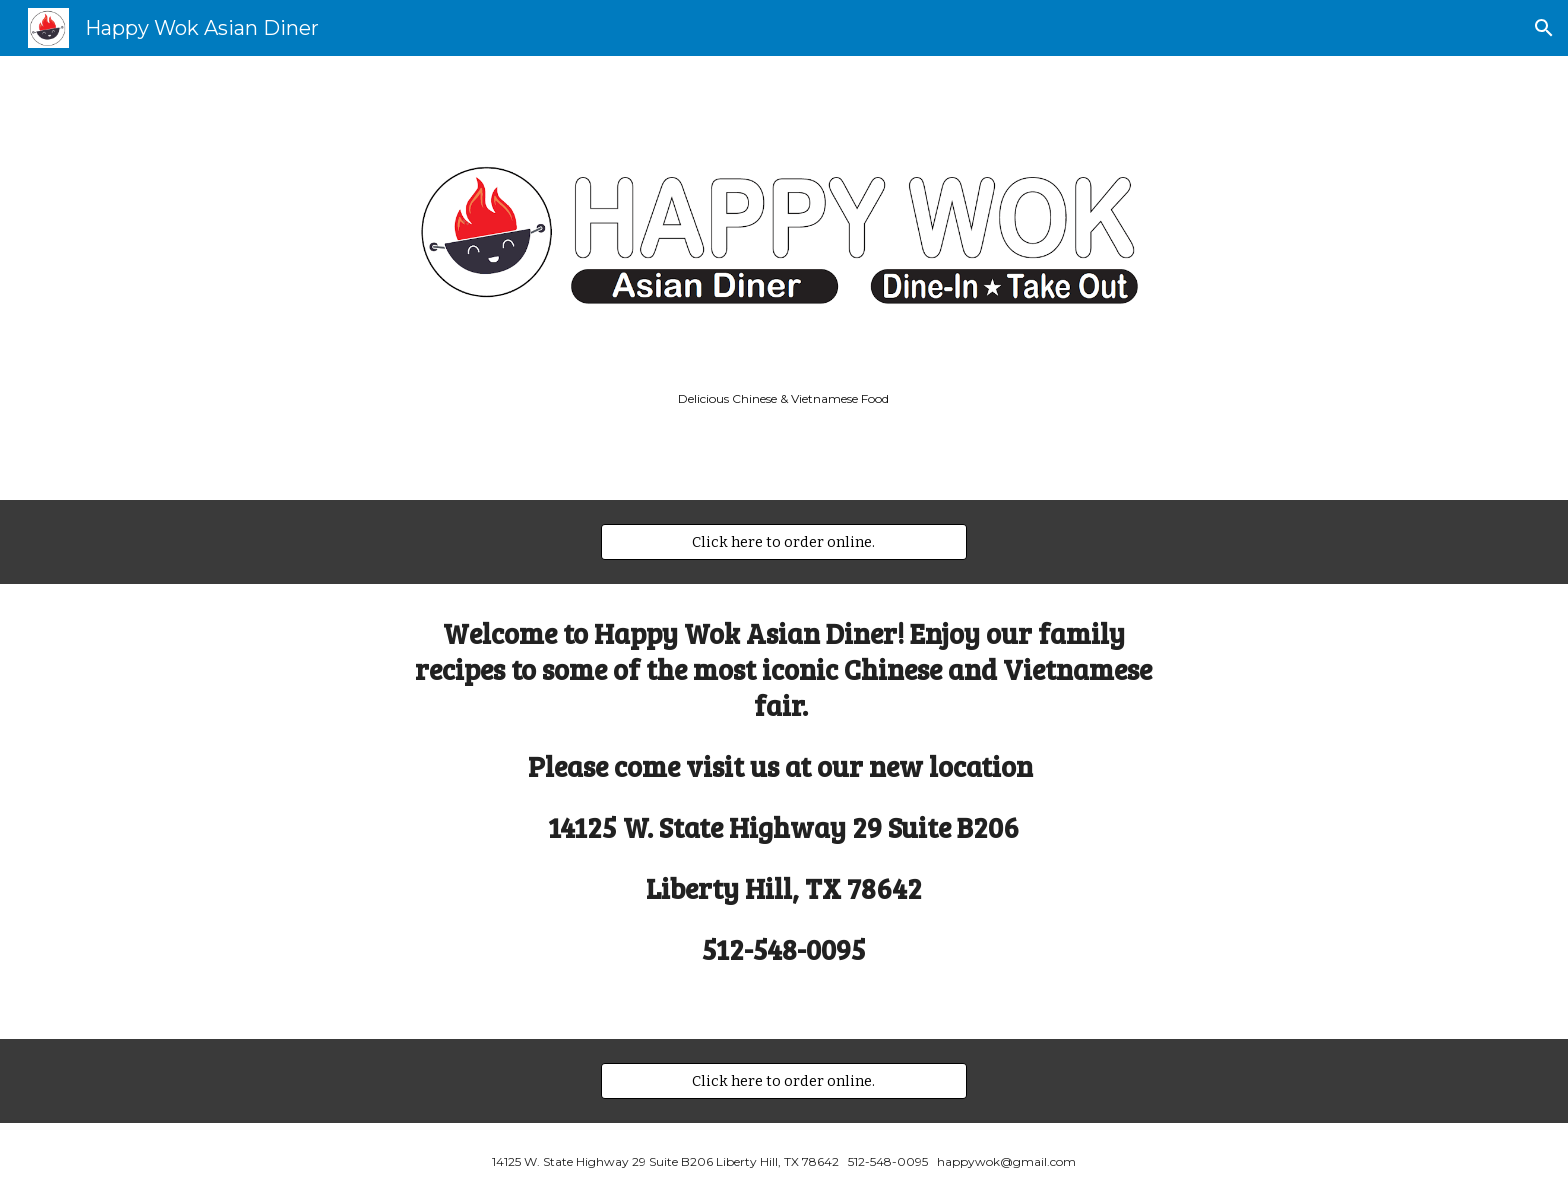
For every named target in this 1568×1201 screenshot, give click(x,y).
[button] (1544, 28)
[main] (784, 399)
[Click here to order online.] (783, 542)
